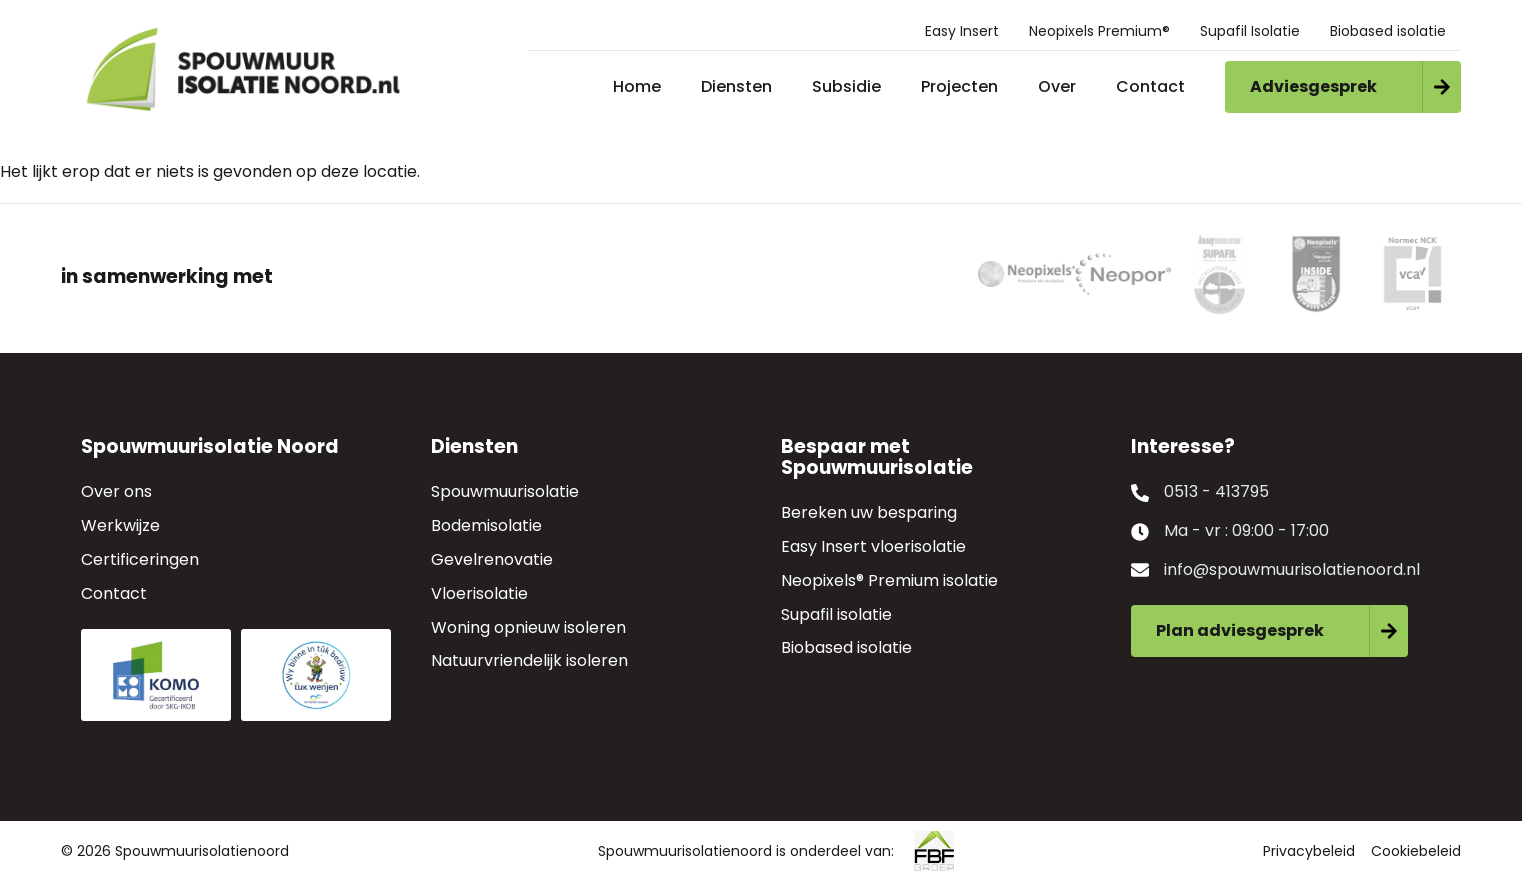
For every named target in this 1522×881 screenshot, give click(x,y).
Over (1057, 86)
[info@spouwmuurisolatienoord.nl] (1140, 570)
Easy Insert (962, 31)
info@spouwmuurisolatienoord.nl (1292, 569)
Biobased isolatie (1388, 31)
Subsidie (846, 86)
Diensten (736, 86)
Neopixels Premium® (1099, 31)
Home (637, 86)
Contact (1150, 86)
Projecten (959, 86)
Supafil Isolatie (1250, 31)
